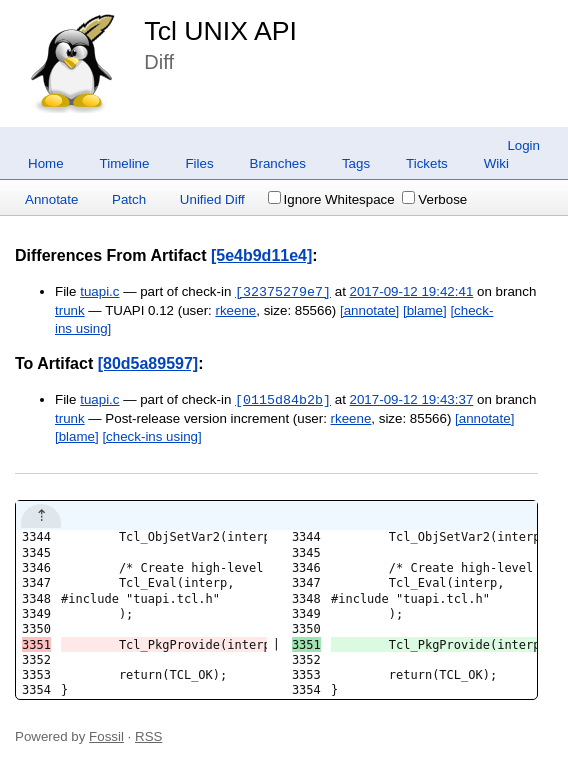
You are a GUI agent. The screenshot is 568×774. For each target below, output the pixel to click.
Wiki (496, 163)
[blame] (425, 310)
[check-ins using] (151, 436)
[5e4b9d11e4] (261, 255)
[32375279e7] (283, 292)
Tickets (427, 163)
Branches (278, 163)
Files (199, 163)
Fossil (106, 736)
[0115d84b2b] (283, 400)
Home (46, 163)
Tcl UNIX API (220, 31)
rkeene (236, 310)
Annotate (51, 199)
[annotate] (369, 310)
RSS (148, 736)
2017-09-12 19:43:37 (412, 400)
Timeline (125, 163)
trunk (70, 310)
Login (523, 145)
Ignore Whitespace (331, 199)
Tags (356, 163)
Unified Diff (212, 199)
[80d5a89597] (148, 363)
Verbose (434, 199)
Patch (129, 199)
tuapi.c (99, 292)
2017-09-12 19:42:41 (412, 292)
